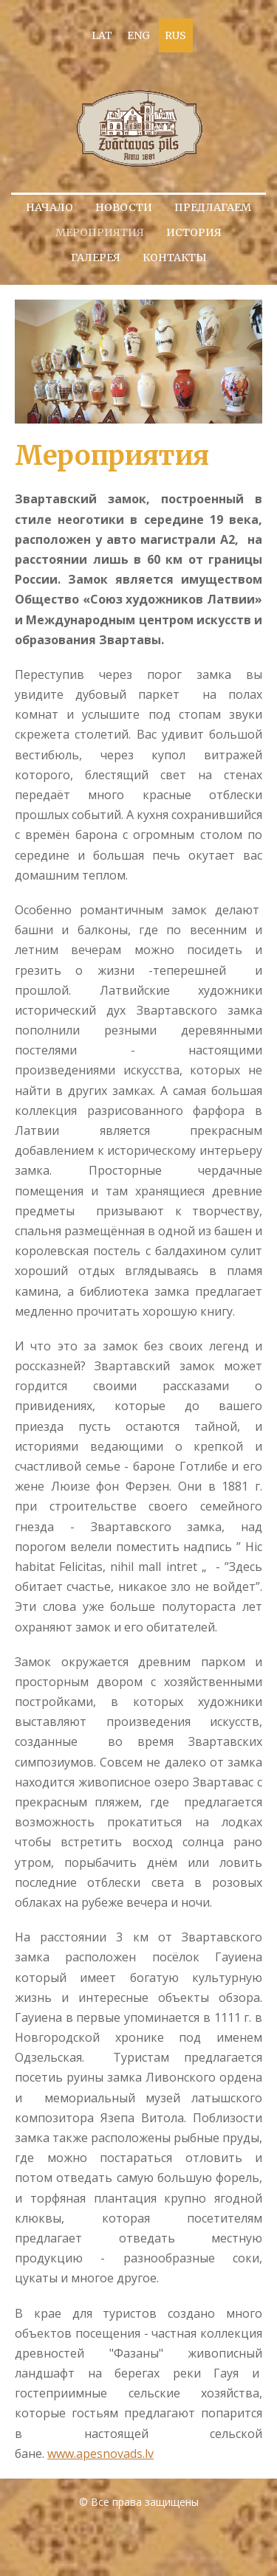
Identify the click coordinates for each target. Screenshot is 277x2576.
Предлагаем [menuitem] (212, 207)
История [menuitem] (194, 232)
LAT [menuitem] (102, 35)
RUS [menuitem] (175, 35)
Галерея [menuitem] (95, 257)
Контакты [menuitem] (175, 257)
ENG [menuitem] (138, 35)
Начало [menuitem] (49, 207)
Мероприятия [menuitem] (99, 232)
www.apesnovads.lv (100, 2453)
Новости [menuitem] (123, 207)
